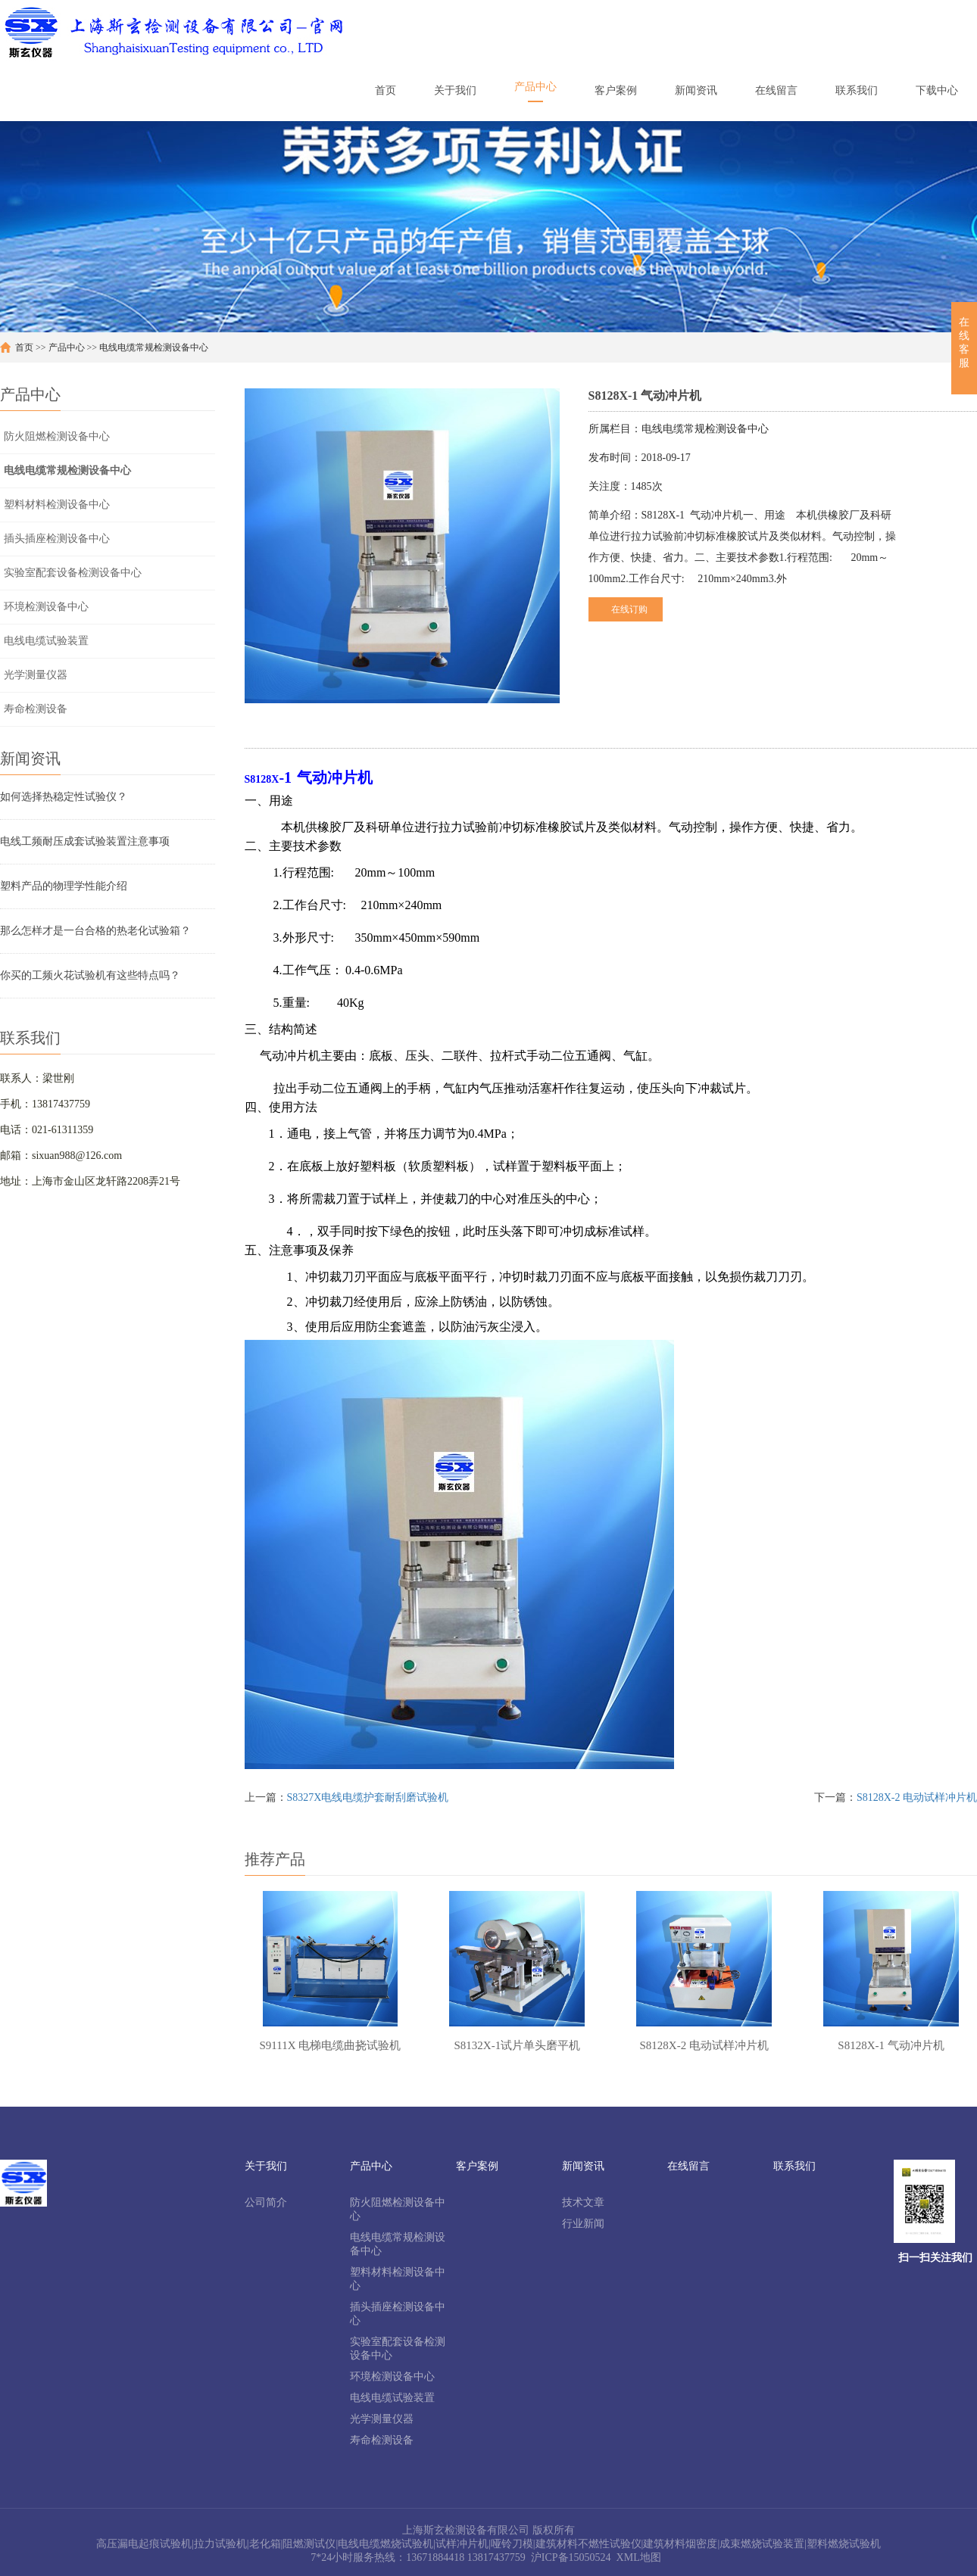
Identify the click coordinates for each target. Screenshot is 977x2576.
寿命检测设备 (35, 709)
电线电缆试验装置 (46, 640)
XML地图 (638, 2557)
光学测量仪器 (35, 675)
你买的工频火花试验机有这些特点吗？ (90, 975)
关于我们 (266, 2166)
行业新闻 (583, 2223)
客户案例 (477, 2166)
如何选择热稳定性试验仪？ (63, 796)
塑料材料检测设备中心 (57, 504)
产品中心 (66, 347)
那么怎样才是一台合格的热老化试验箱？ (95, 930)
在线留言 (688, 2166)
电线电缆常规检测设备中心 (153, 347)
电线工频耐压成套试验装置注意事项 (85, 841)
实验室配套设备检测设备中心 (73, 572)
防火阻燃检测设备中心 (57, 436)
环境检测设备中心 (46, 606)
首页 (24, 347)
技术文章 (583, 2202)
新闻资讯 (583, 2166)
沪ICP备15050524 (571, 2557)
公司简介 (266, 2202)
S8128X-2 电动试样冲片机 (917, 1797)
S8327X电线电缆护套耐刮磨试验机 (368, 1797)
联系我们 (794, 2166)
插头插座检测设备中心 (57, 538)
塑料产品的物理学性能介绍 (63, 886)
